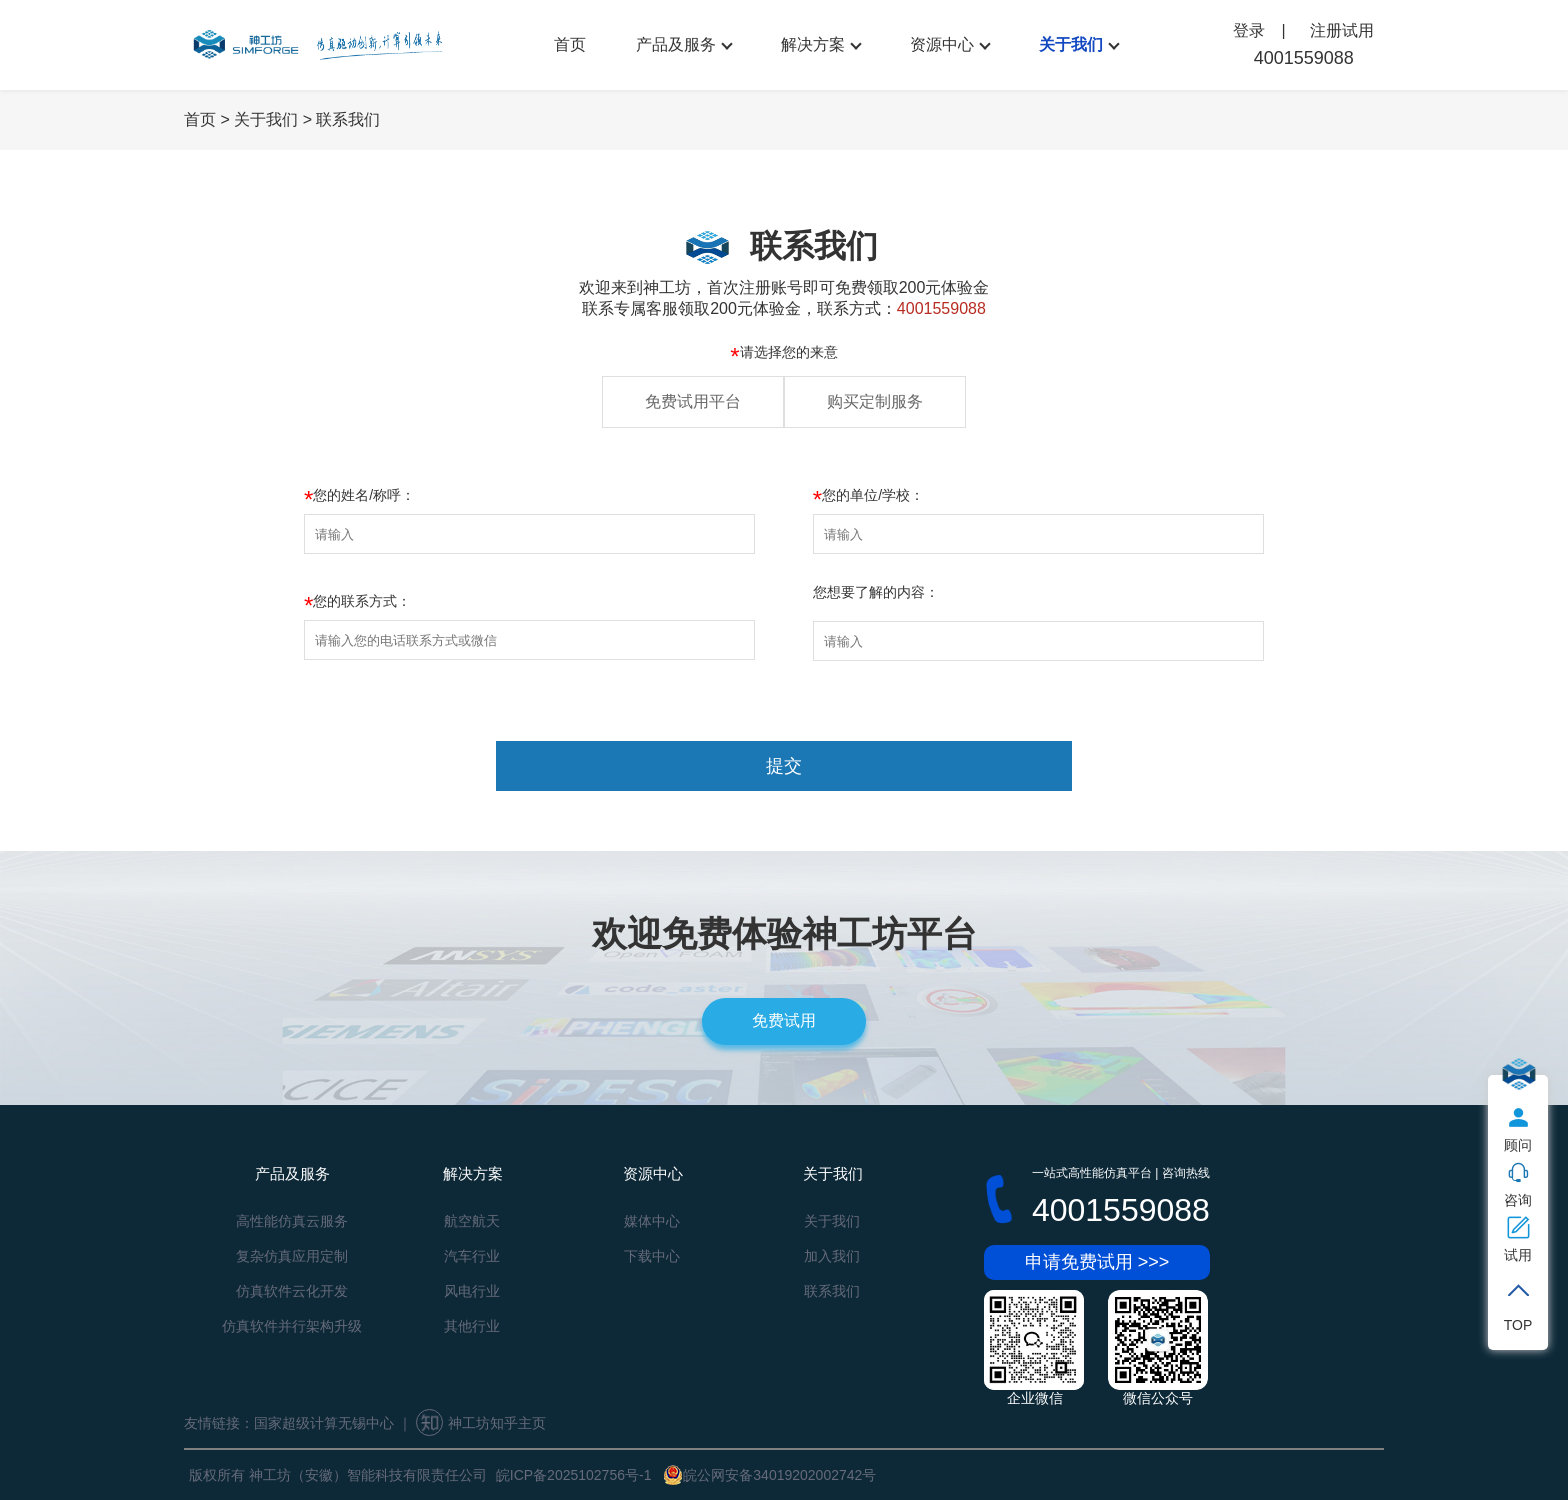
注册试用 (1342, 30)
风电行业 (472, 1291)
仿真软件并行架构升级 (292, 1326)
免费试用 (784, 1020)
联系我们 (348, 119)
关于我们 (1071, 44)
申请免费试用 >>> (1097, 1262)
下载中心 (652, 1256)
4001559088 (1304, 58)
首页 (570, 44)
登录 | (1261, 30)
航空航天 (472, 1221)
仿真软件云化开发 (292, 1291)
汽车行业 (472, 1256)
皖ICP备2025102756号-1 (574, 1475)
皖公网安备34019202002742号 (769, 1475)
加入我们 (832, 1256)
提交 (784, 766)
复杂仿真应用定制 (292, 1256)
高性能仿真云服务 (292, 1221)
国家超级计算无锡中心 (324, 1423)
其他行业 (472, 1326)
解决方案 (813, 44)
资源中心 (942, 44)
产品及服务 (676, 44)
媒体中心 (652, 1221)
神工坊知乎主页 (481, 1423)
